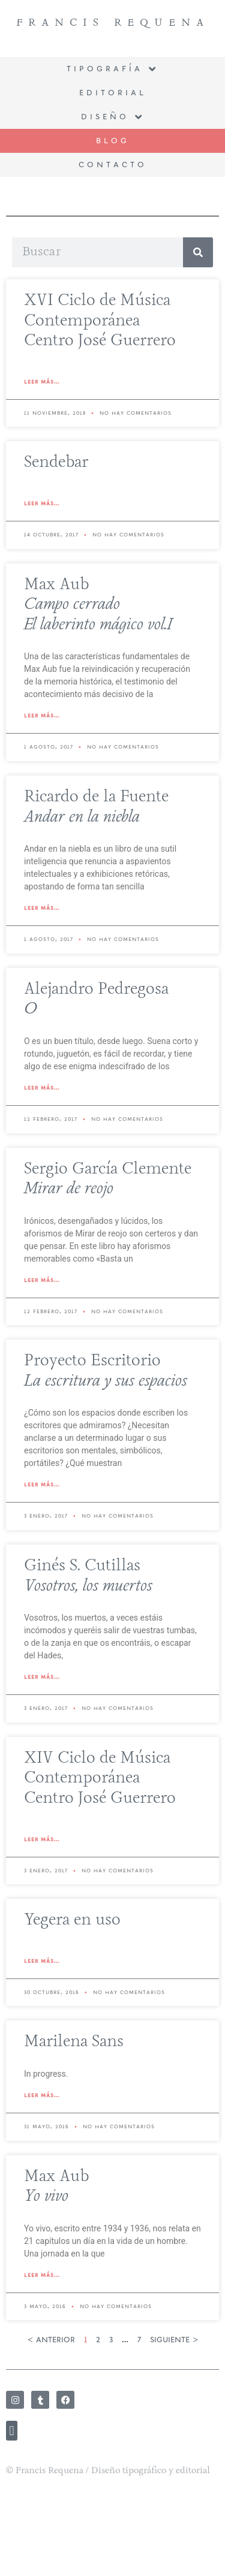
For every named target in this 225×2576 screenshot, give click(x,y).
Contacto (113, 165)
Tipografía (112, 69)
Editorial (112, 93)
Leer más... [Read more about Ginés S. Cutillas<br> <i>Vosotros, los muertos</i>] (41, 1677)
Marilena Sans (74, 2042)
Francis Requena (112, 22)
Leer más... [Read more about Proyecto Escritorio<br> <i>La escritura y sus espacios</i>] (41, 1484)
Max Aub (98, 605)
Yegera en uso (72, 1920)
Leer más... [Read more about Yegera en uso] (41, 1961)
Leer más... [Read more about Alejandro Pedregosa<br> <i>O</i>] (41, 1087)
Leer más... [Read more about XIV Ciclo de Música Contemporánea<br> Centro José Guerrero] (41, 1839)
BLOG (113, 141)
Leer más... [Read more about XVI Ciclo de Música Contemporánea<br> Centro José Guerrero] (41, 381)
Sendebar (56, 462)
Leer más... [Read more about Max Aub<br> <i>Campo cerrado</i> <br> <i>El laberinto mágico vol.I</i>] (41, 715)
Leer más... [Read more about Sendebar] (41, 503)
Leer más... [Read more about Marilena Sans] (41, 2095)
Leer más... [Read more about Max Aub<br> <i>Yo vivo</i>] (41, 2275)
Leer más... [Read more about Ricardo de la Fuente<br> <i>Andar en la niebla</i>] (41, 908)
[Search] (198, 252)
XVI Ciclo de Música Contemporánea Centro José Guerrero (100, 320)
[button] (11, 2442)
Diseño (113, 117)
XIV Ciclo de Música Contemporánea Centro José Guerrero (100, 1778)
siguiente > (174, 2339)
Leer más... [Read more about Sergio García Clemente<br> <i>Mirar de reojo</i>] (41, 1280)
